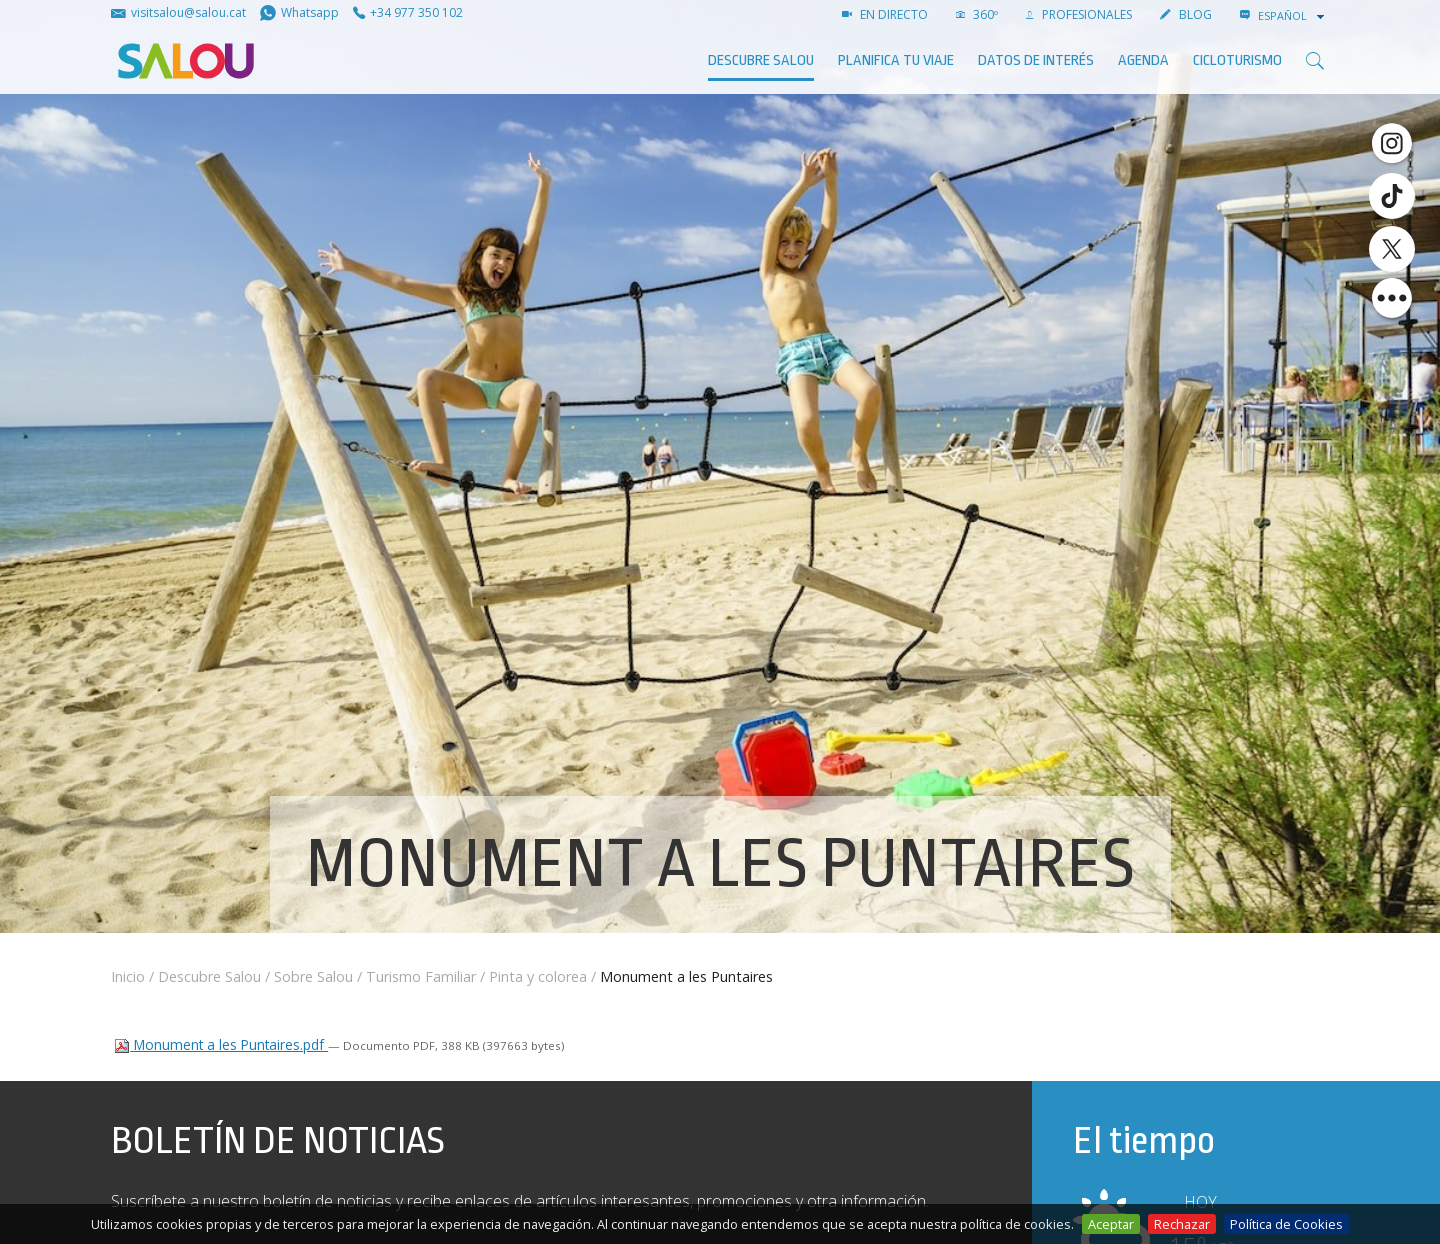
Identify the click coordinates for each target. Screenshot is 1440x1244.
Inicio (128, 976)
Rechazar (1182, 1224)
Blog (1186, 14)
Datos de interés (1036, 60)
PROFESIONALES (1079, 14)
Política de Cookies (1286, 1224)
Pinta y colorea (538, 976)
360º (977, 14)
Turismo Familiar (421, 976)
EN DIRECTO (885, 14)
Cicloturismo (1237, 60)
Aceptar (1111, 1224)
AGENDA (1143, 60)
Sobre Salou (313, 976)
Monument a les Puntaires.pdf (221, 1044)
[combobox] (1293, 16)
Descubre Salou (761, 60)
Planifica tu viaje (896, 60)
